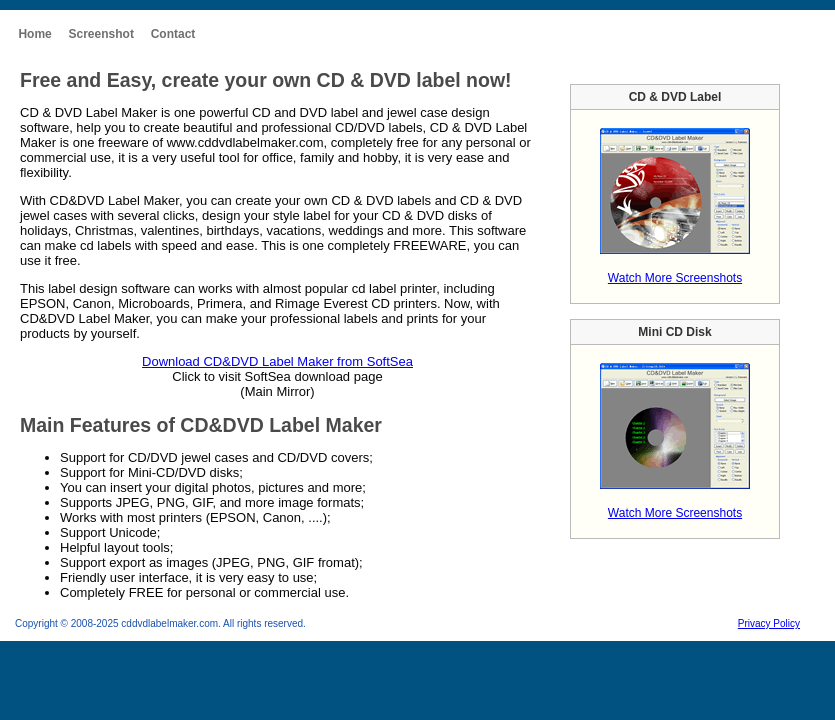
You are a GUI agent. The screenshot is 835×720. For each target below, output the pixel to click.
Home (34, 34)
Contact (173, 34)
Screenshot (101, 34)
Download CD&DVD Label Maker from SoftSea (277, 361)
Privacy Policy (769, 623)
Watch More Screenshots (675, 278)
